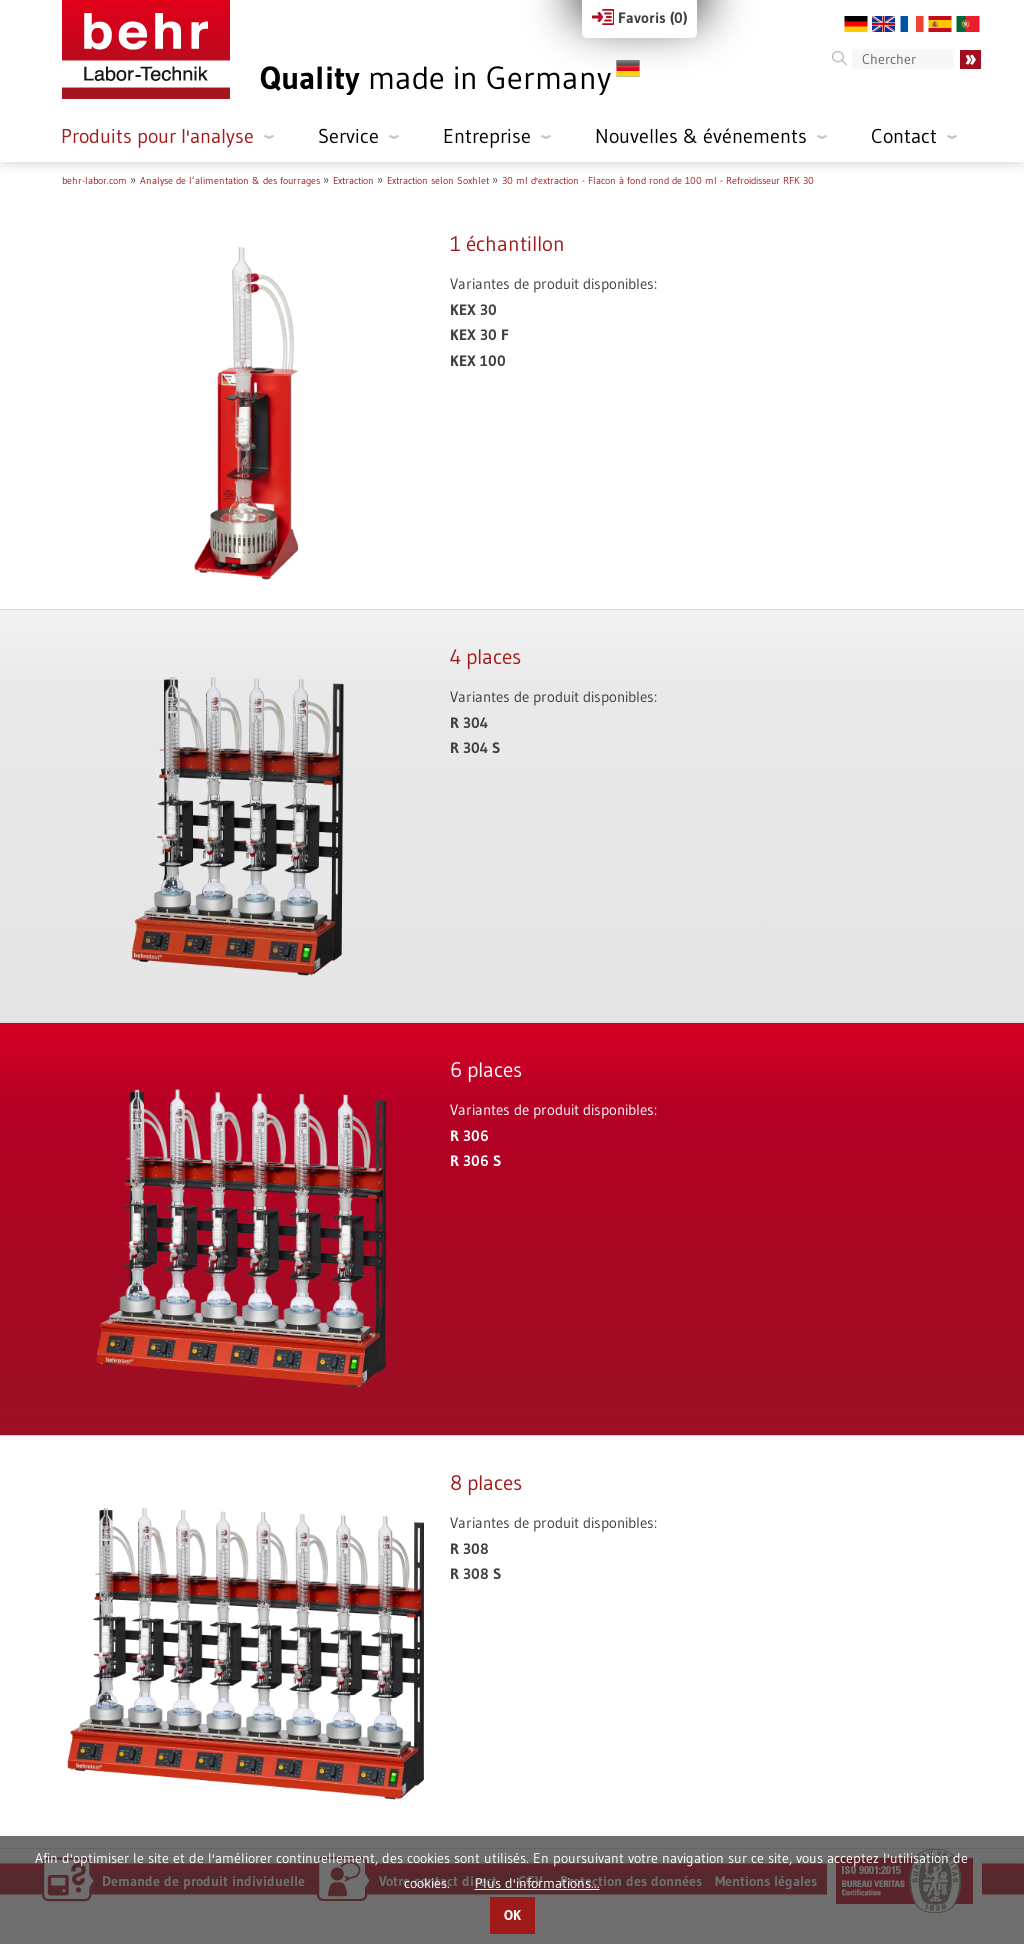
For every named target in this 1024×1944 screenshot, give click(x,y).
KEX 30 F (479, 334)
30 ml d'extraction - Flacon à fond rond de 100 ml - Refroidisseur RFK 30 (658, 180)
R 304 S (475, 747)
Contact (904, 136)
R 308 (469, 1548)
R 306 (469, 1135)
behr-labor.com (94, 180)
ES (940, 24)
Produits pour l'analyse (157, 136)
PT (968, 24)
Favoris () (639, 17)
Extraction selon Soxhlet (438, 180)
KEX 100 (478, 360)
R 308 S (475, 1573)
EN (884, 24)
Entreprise (487, 136)
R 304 (469, 722)
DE (856, 24)
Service (348, 136)
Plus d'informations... (537, 1883)
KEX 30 (473, 309)
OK (512, 1915)
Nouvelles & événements (701, 136)
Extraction (353, 180)
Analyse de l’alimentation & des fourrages (230, 180)
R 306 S (475, 1160)
